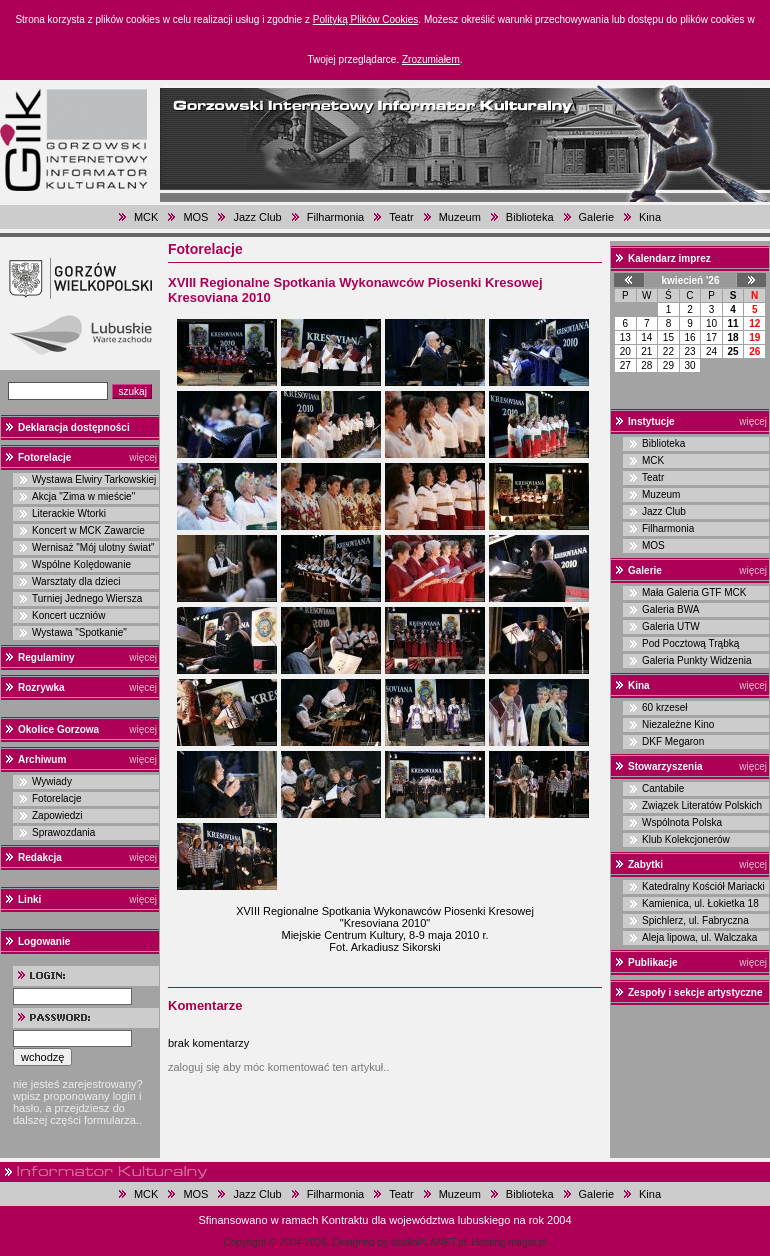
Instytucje (651, 421)
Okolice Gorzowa (58, 729)
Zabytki (645, 864)
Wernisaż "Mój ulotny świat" (93, 547)
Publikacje (652, 962)
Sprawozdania (63, 832)
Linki (29, 899)
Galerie (596, 217)
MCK (146, 217)
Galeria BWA (670, 609)
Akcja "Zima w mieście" (83, 496)
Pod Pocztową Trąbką (690, 643)
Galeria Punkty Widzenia (697, 660)
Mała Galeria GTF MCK (694, 592)
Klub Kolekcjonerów (686, 839)
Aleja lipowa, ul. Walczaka (699, 937)
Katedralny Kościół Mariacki (703, 886)
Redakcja (40, 857)
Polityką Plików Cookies (366, 19)
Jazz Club (257, 217)
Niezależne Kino (678, 724)
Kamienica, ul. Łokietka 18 (700, 903)
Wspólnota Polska (682, 822)
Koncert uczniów (68, 615)
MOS (195, 217)
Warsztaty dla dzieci (76, 581)
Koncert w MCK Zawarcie (88, 530)
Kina (650, 217)
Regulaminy (46, 657)
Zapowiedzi (57, 815)
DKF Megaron (673, 741)
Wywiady (52, 781)
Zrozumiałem (431, 59)
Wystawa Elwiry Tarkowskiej (94, 479)
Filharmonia (335, 217)
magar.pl (527, 1242)
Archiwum (42, 759)
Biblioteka (530, 217)
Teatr (401, 217)
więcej (143, 457)
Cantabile (663, 788)
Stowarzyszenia (665, 766)
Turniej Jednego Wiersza (87, 598)
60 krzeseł (665, 707)
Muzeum (460, 217)
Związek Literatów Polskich (702, 805)
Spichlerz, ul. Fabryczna (695, 920)
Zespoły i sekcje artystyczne (695, 992)
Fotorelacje (44, 457)
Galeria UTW (671, 626)
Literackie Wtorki (69, 513)
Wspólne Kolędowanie (81, 564)
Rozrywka (41, 687)
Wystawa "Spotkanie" (79, 632)
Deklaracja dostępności (74, 427)
